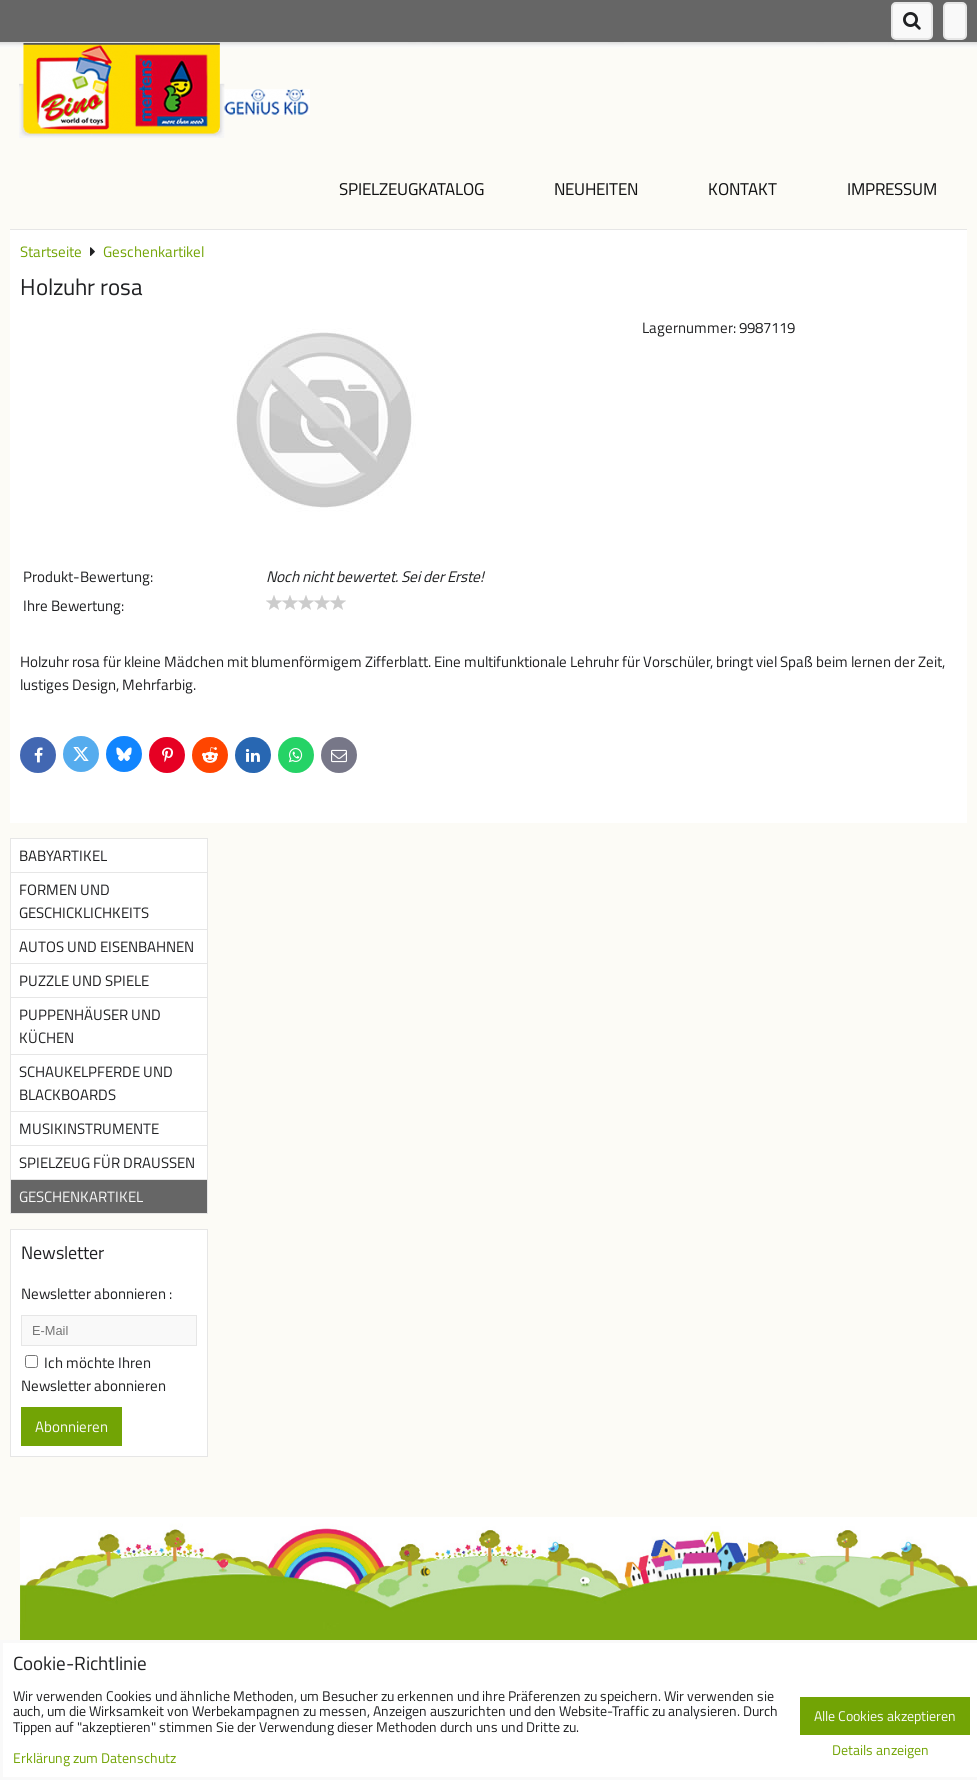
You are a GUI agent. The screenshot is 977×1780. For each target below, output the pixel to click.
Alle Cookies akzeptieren (885, 1716)
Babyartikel (63, 855)
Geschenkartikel (81, 1196)
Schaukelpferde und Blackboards (96, 1083)
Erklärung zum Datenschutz (94, 1758)
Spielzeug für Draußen (107, 1162)
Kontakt (742, 188)
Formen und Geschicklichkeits (84, 901)
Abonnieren (71, 1426)
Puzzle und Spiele (84, 980)
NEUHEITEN (596, 188)
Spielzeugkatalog (411, 188)
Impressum (892, 188)
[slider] (306, 603)
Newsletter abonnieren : (96, 1293)
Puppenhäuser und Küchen (90, 1026)
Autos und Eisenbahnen (106, 946)
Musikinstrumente (89, 1128)
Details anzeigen (880, 1751)
